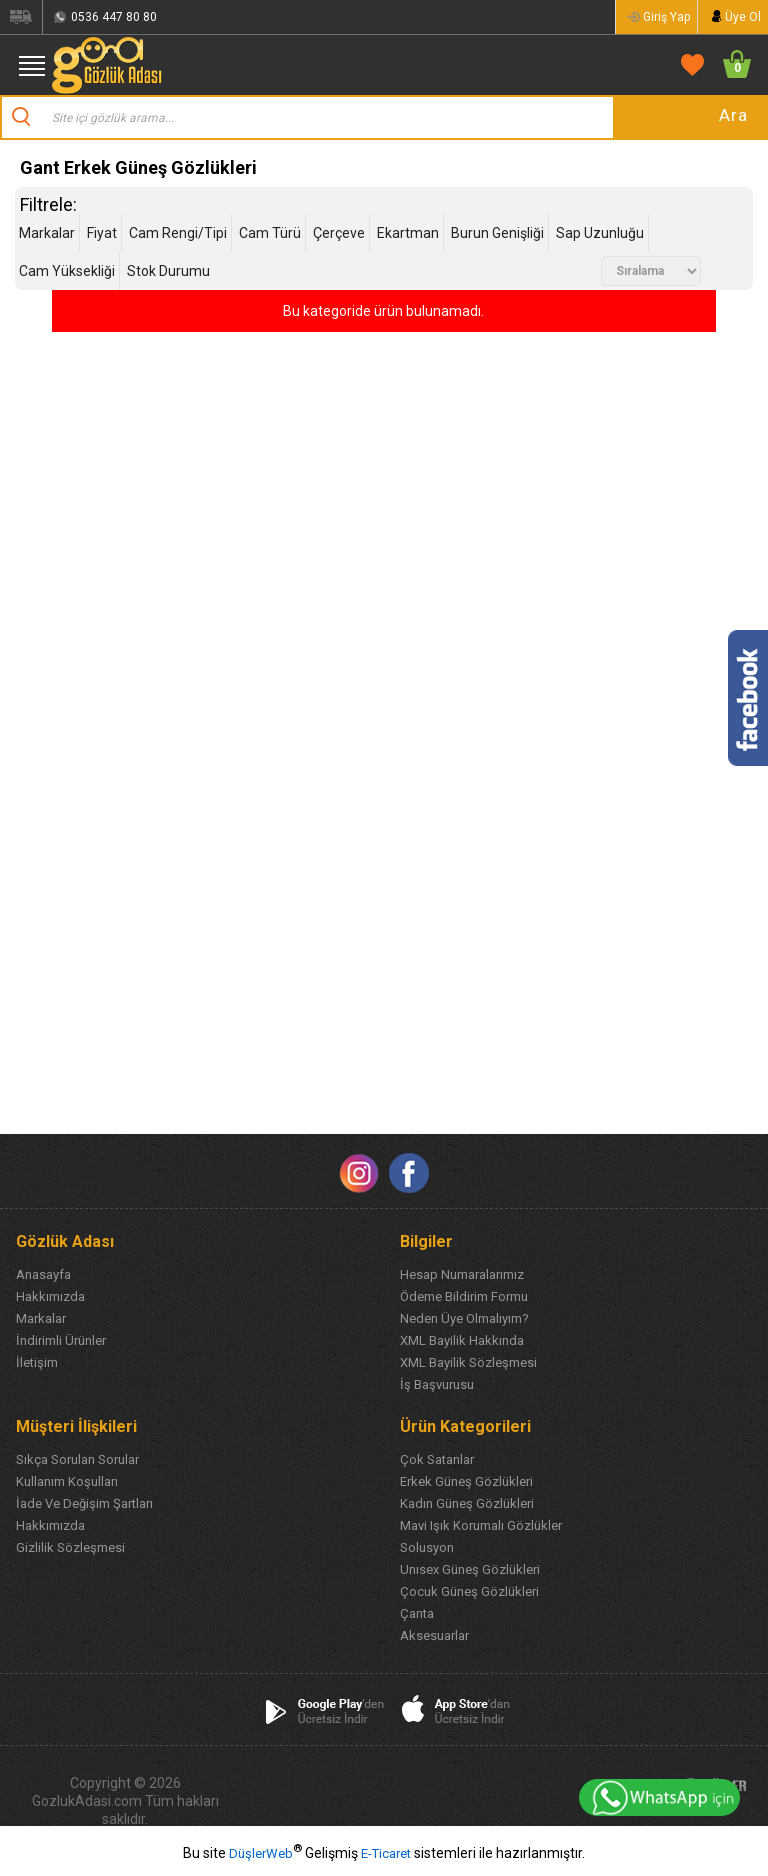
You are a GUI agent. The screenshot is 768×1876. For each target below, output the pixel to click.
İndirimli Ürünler (61, 1340)
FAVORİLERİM (688, 64)
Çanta (417, 1613)
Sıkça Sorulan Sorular (77, 1459)
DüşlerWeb (261, 1853)
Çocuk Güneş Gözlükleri (469, 1591)
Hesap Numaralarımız (462, 1274)
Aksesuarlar (434, 1635)
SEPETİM (730, 64)
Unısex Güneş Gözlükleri (470, 1569)
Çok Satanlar (437, 1459)
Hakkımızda (50, 1296)
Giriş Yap (666, 17)
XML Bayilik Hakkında (462, 1340)
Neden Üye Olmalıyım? (464, 1318)
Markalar (41, 1318)
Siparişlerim (20, 17)
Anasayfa (43, 1274)
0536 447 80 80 (114, 17)
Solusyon (427, 1547)
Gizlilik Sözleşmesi (70, 1547)
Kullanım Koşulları (67, 1481)
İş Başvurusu (437, 1384)
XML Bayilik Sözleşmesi (468, 1362)
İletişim (37, 1362)
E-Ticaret (386, 1853)
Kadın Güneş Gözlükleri (467, 1503)
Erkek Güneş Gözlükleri (466, 1481)
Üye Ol (743, 17)
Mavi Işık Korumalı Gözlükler (481, 1525)
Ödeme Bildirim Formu (464, 1296)
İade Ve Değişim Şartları (84, 1503)
